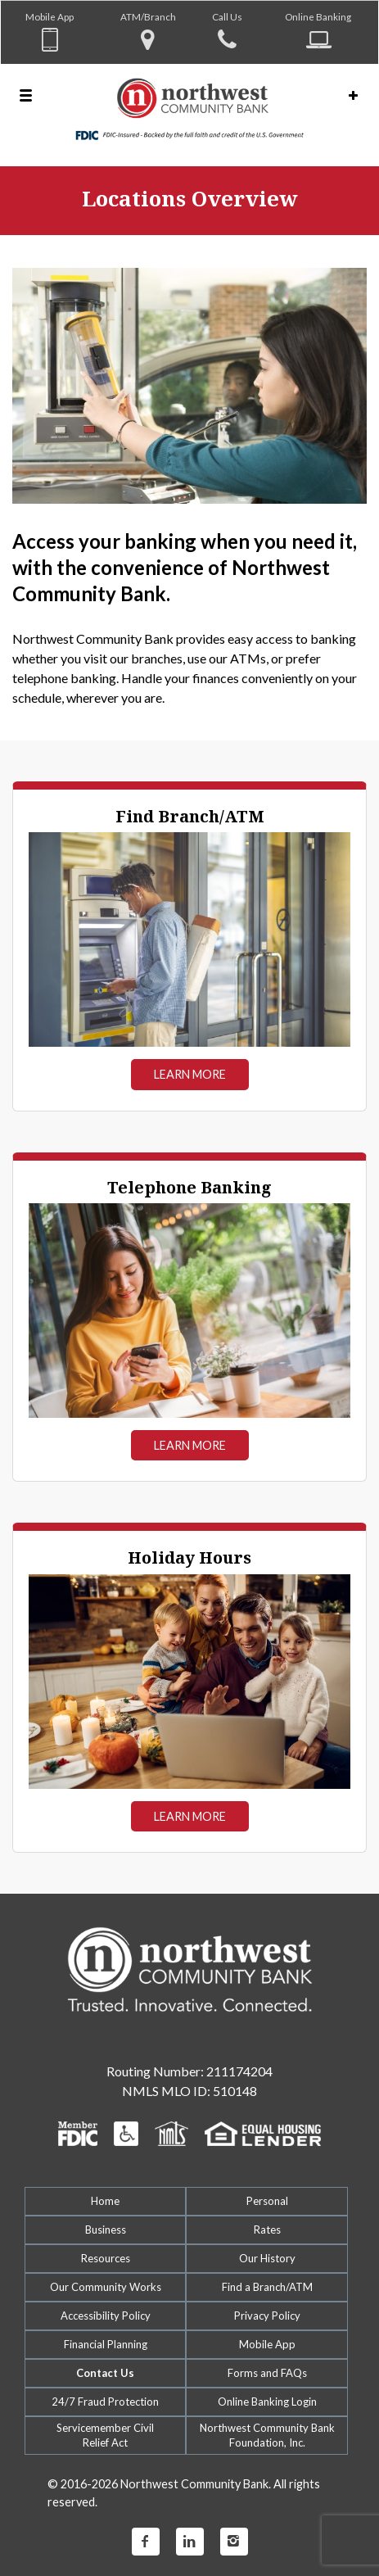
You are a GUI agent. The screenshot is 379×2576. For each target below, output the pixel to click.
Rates (267, 2229)
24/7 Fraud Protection (105, 2401)
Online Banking (318, 16)
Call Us (227, 16)
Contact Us (105, 2372)
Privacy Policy (267, 2315)
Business (105, 2229)
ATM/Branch (148, 16)
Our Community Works (105, 2286)
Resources (105, 2258)
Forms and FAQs (267, 2372)
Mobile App (49, 16)
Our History (267, 2258)
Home (105, 2200)
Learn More (190, 1074)
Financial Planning (105, 2344)
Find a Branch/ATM (267, 2286)
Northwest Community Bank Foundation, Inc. (267, 2435)
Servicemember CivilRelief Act (105, 2435)
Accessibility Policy (106, 2315)
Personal (267, 2200)
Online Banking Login (267, 2401)
